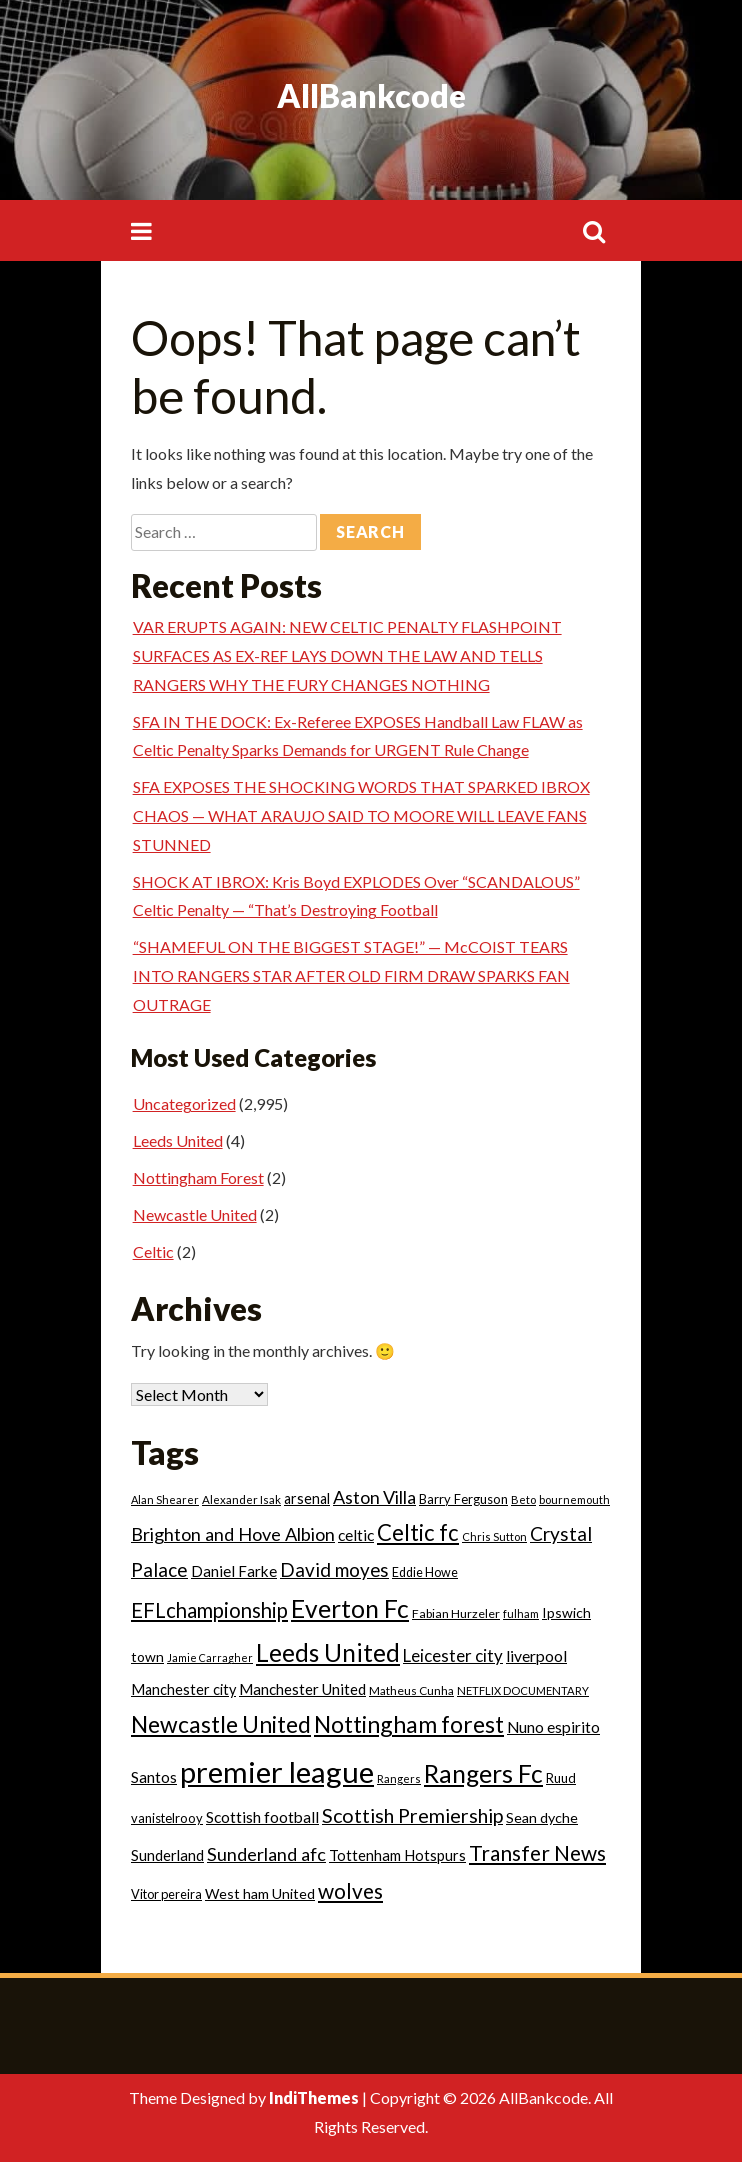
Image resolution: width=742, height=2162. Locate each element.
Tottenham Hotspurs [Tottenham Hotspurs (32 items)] (397, 1855)
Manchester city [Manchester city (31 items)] (183, 1689)
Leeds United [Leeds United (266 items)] (328, 1652)
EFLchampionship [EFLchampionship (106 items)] (209, 1610)
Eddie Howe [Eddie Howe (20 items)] (425, 1572)
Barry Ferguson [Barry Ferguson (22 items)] (463, 1499)
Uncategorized (184, 1103)
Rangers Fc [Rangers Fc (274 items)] (483, 1773)
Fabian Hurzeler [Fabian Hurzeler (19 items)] (456, 1613)
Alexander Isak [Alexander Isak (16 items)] (241, 1499)
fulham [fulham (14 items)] (521, 1613)
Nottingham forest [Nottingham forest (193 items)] (409, 1724)
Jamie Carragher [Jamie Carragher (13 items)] (210, 1657)
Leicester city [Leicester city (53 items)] (453, 1655)
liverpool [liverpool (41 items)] (536, 1655)
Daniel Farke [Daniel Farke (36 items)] (234, 1571)
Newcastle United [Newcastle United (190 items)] (221, 1724)
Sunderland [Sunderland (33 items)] (167, 1855)
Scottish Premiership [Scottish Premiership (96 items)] (412, 1815)
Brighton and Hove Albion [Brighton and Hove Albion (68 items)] (233, 1534)
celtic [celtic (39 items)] (356, 1535)
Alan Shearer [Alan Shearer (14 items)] (165, 1499)
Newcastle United (195, 1214)
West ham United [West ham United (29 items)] (260, 1893)
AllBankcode (371, 95)
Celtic (153, 1251)
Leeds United (178, 1140)
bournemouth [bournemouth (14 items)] (574, 1499)
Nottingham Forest (198, 1177)
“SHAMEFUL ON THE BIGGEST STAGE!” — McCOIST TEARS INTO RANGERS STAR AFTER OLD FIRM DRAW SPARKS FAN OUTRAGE (351, 975)
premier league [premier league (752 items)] (277, 1771)
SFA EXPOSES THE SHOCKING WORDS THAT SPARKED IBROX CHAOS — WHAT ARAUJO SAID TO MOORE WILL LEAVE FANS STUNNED (361, 815)
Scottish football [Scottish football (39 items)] (262, 1817)
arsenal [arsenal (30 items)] (307, 1498)
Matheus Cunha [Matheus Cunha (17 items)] (411, 1690)
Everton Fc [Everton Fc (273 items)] (350, 1608)
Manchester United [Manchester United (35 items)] (302, 1689)
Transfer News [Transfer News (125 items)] (537, 1852)
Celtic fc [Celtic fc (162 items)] (418, 1532)
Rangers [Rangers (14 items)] (399, 1778)
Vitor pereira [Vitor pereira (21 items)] (166, 1894)
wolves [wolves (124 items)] (350, 1890)
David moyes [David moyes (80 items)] (334, 1569)
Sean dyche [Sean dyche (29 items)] (542, 1817)
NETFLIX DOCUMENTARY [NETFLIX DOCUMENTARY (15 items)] (523, 1690)
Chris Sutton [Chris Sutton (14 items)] (494, 1536)
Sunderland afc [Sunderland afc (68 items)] (266, 1854)
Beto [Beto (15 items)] (523, 1499)
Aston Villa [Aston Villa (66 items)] (374, 1497)
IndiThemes (314, 2097)
